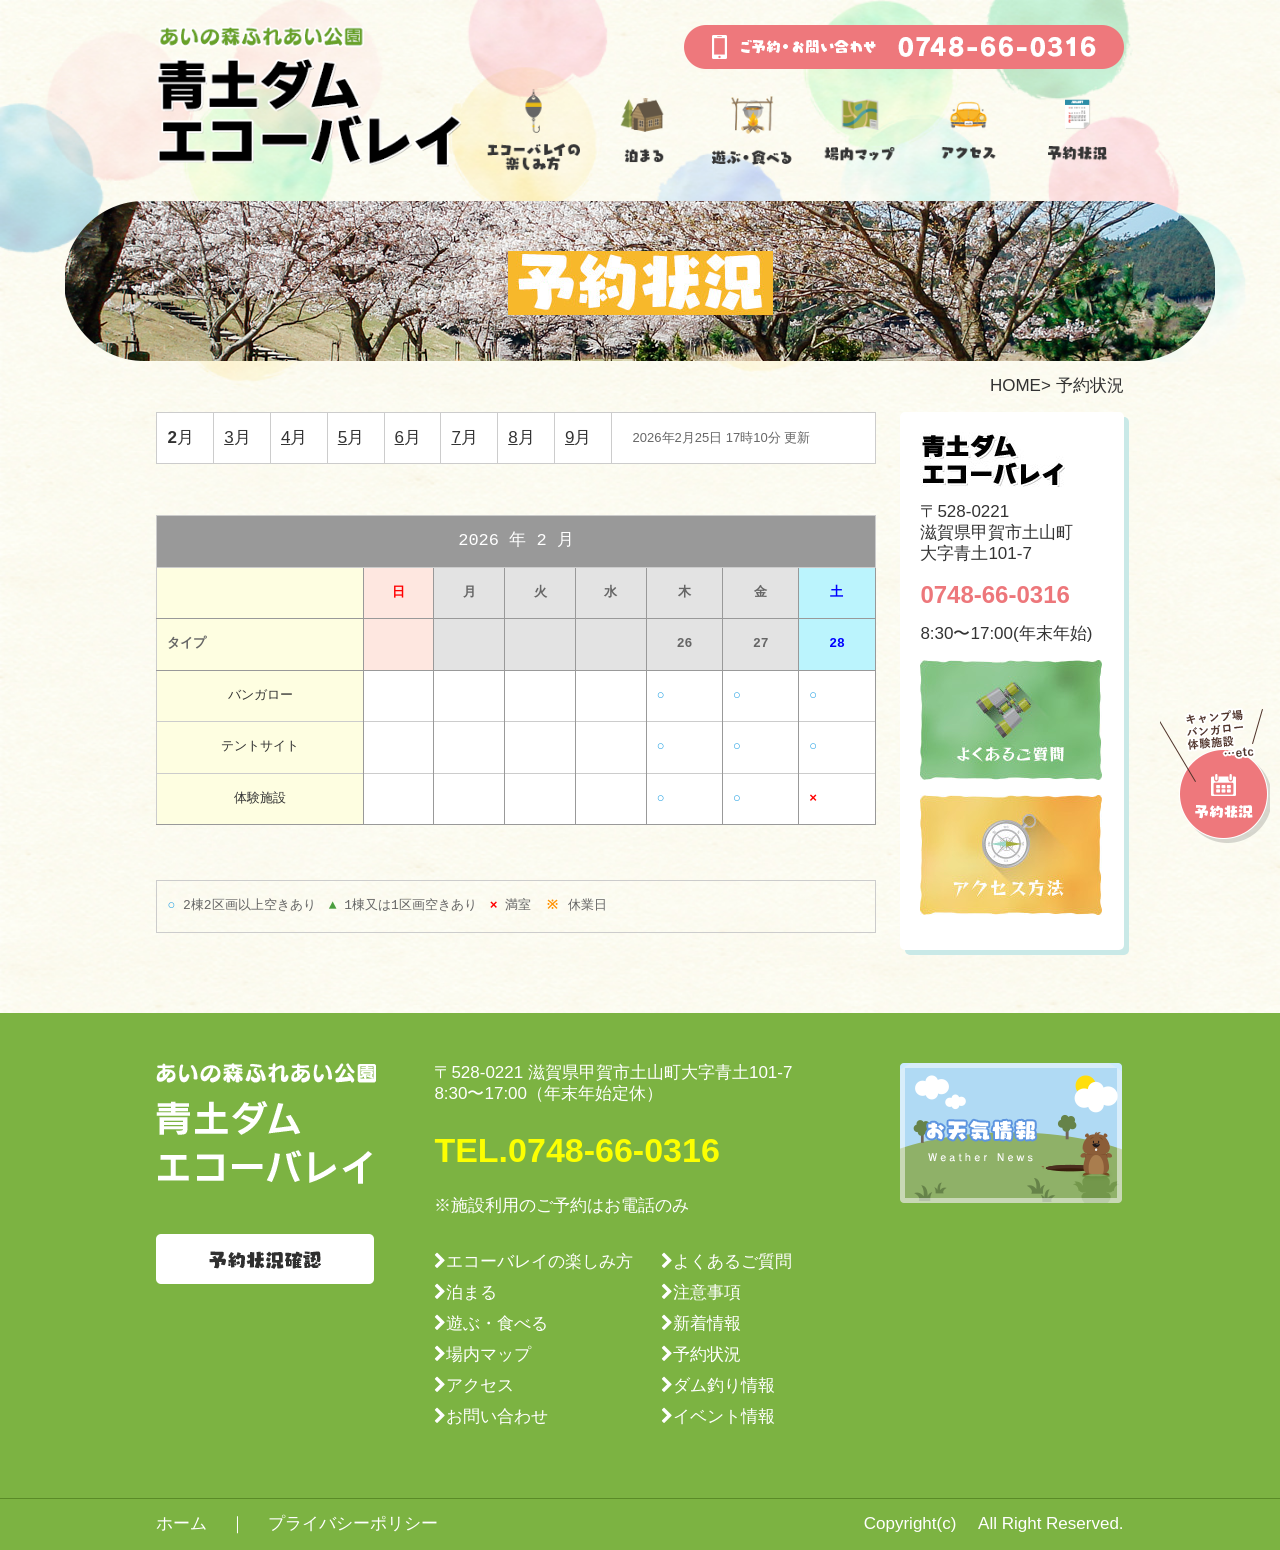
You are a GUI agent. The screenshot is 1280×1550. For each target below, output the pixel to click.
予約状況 (707, 1354)
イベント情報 (724, 1416)
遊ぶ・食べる (497, 1323)
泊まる (471, 1292)
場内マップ (488, 1354)
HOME (1015, 385)
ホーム (181, 1523)
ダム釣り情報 (724, 1385)
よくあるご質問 (732, 1261)
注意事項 (707, 1292)
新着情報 (707, 1323)
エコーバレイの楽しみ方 (539, 1261)
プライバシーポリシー (353, 1523)
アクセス (480, 1385)
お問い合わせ (497, 1416)
